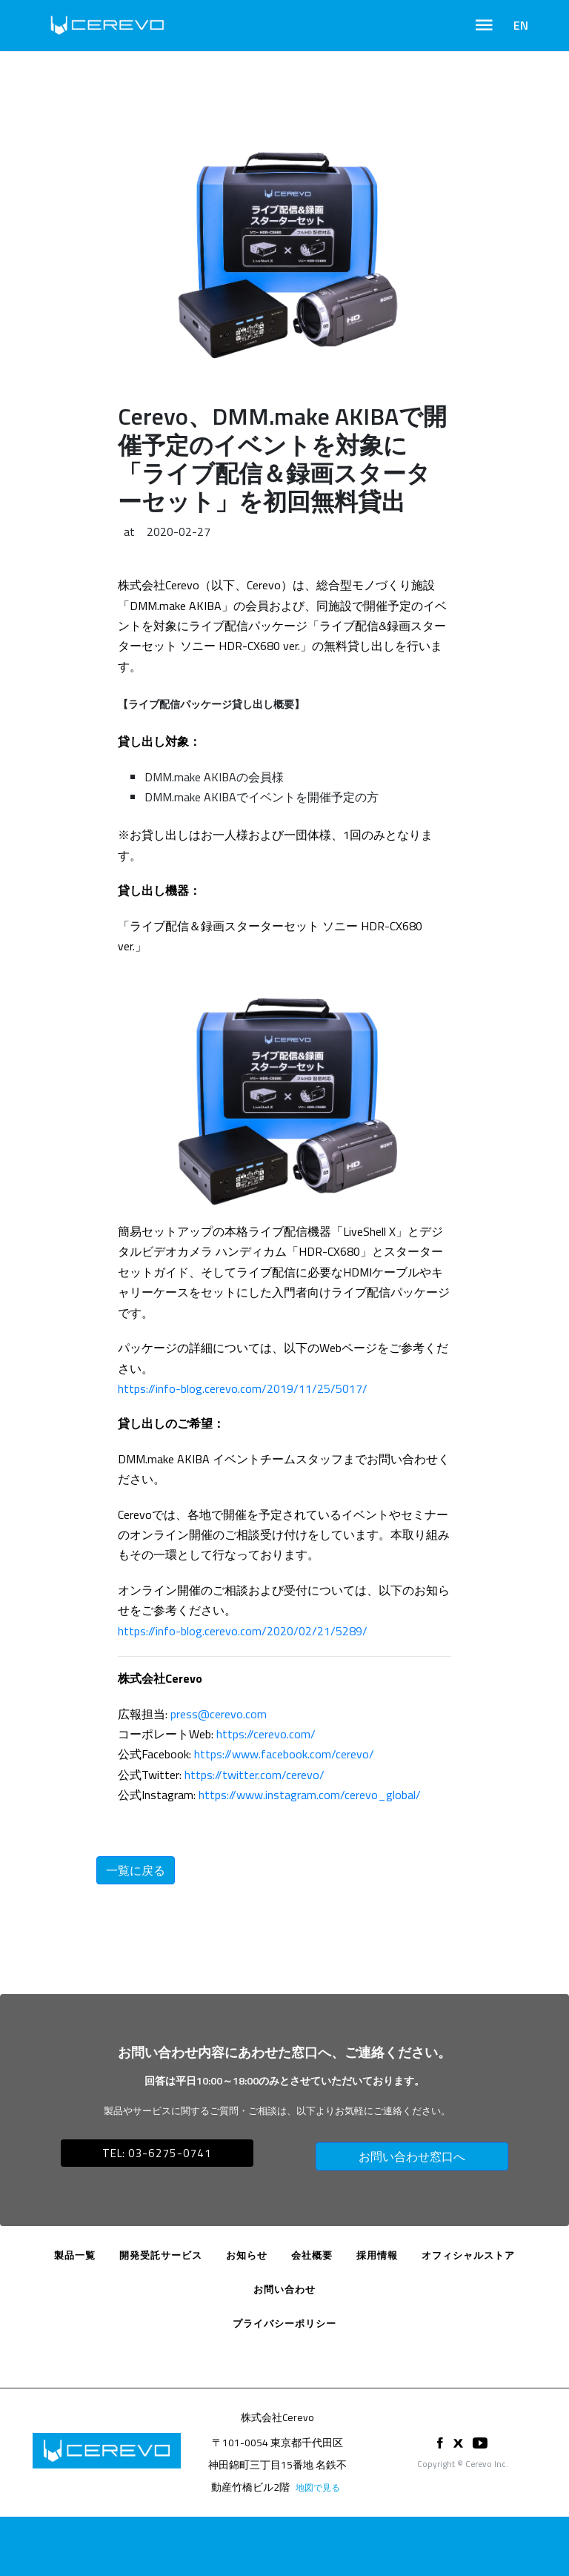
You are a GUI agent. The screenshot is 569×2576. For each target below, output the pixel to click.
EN (520, 25)
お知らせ (246, 2255)
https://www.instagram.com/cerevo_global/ (310, 1795)
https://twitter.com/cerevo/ (254, 1775)
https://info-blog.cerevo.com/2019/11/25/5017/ (242, 1388)
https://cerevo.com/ (266, 1734)
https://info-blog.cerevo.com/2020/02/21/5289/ (242, 1631)
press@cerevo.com (218, 1714)
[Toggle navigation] (484, 25)
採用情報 (377, 2255)
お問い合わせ (284, 2289)
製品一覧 (75, 2255)
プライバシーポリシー (284, 2323)
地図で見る (318, 2487)
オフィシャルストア (468, 2255)
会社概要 (312, 2255)
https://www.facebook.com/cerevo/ (284, 1754)
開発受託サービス (160, 2255)
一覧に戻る (135, 1870)
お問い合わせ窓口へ (412, 2156)
